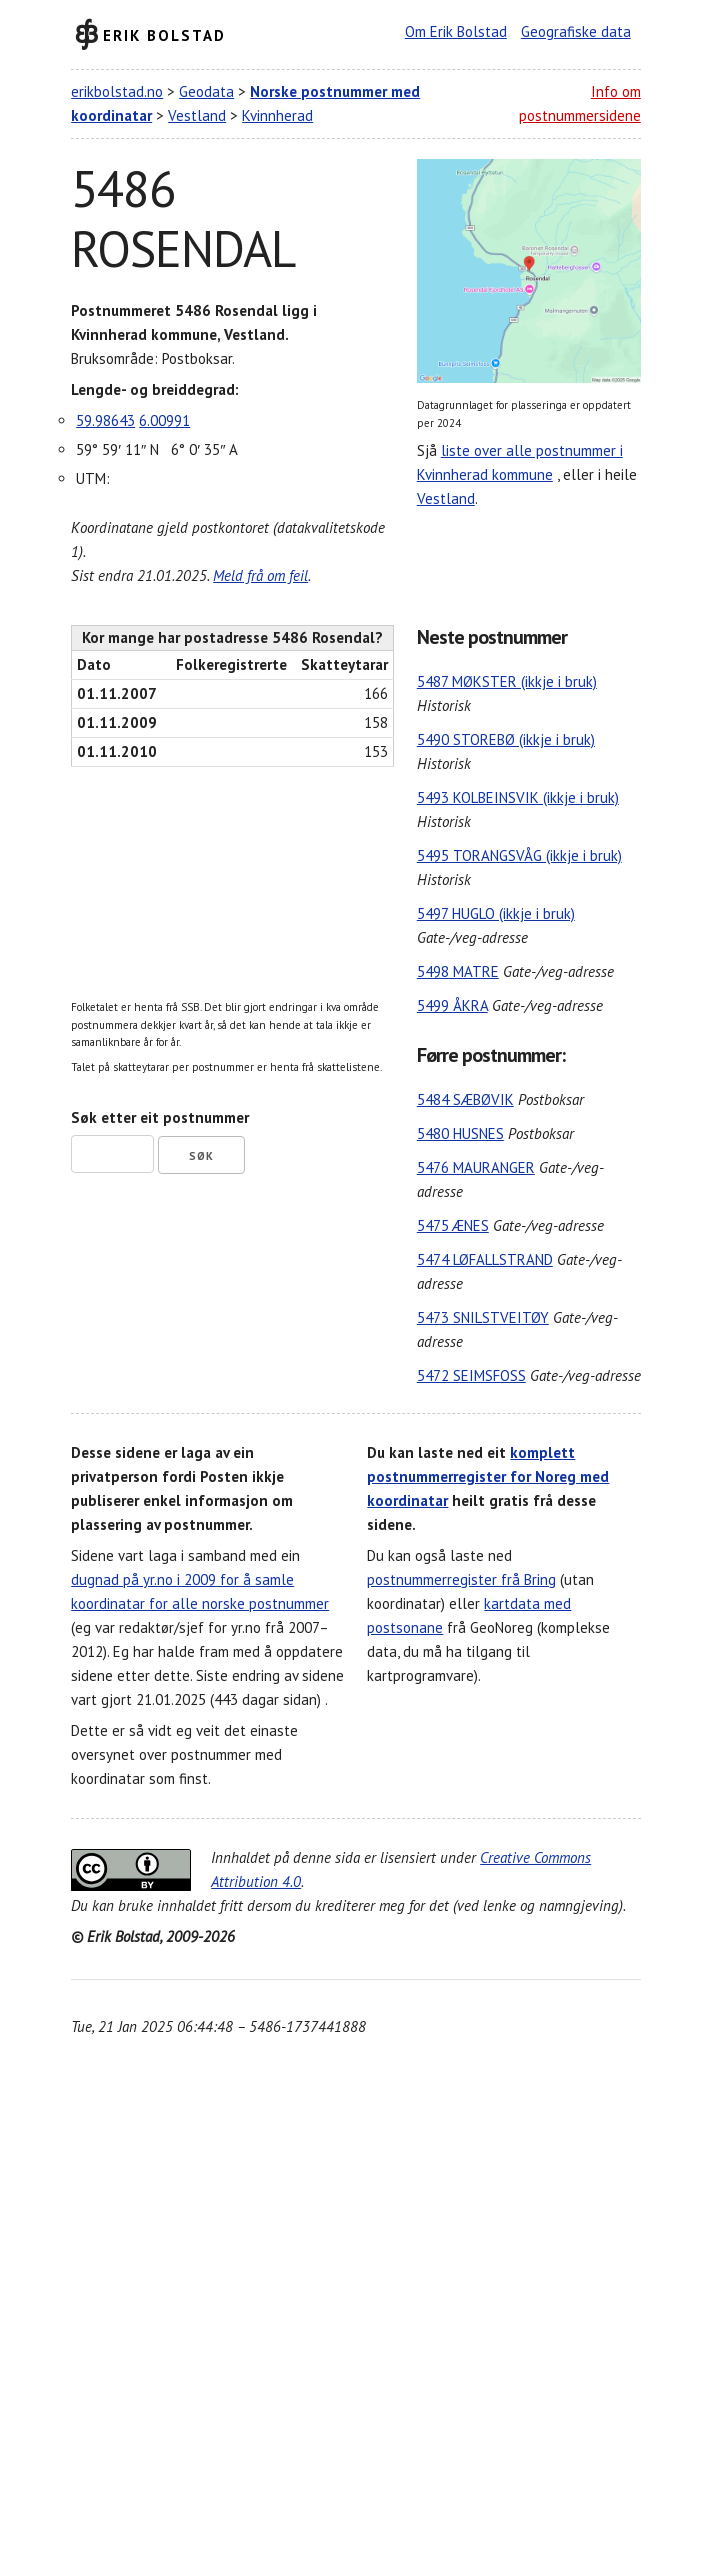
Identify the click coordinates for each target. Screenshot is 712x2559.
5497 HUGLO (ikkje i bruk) (496, 913)
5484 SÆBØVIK (465, 1099)
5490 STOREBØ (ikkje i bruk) (506, 739)
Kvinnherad (277, 115)
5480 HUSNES (460, 1133)
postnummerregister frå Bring (461, 1579)
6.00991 (164, 420)
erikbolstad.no (117, 91)
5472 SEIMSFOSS (471, 1375)
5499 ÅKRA (452, 1005)
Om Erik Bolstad (456, 31)
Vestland (197, 115)
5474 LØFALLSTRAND (485, 1259)
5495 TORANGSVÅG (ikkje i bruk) (519, 855)
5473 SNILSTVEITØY (483, 1317)
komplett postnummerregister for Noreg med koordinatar (488, 1476)
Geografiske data (576, 31)
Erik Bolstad (164, 34)
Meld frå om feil (260, 575)
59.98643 (105, 420)
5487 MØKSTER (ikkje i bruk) (507, 681)
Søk (201, 1156)
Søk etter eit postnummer (160, 1117)
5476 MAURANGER (476, 1167)
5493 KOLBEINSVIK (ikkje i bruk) (518, 797)
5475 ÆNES (453, 1225)
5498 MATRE (458, 971)
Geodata (206, 91)
